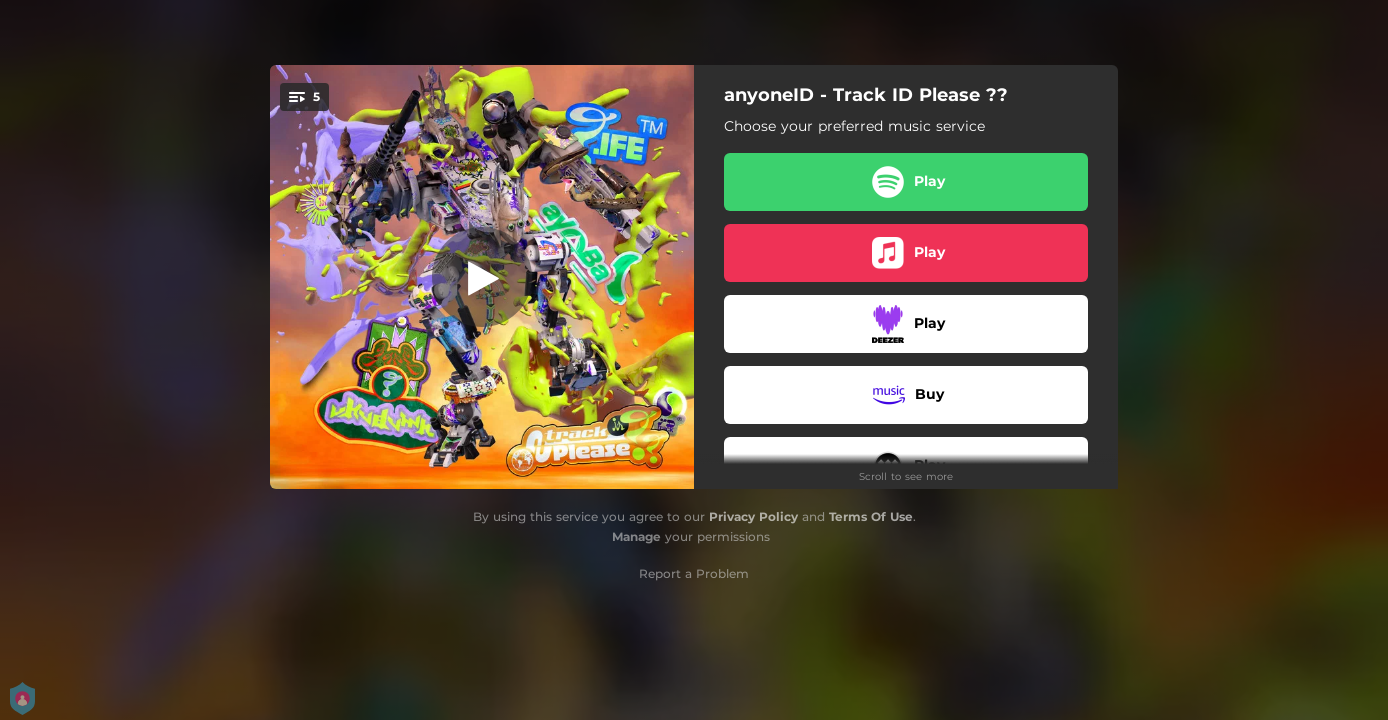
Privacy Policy (753, 516)
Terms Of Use (871, 516)
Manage (636, 536)
